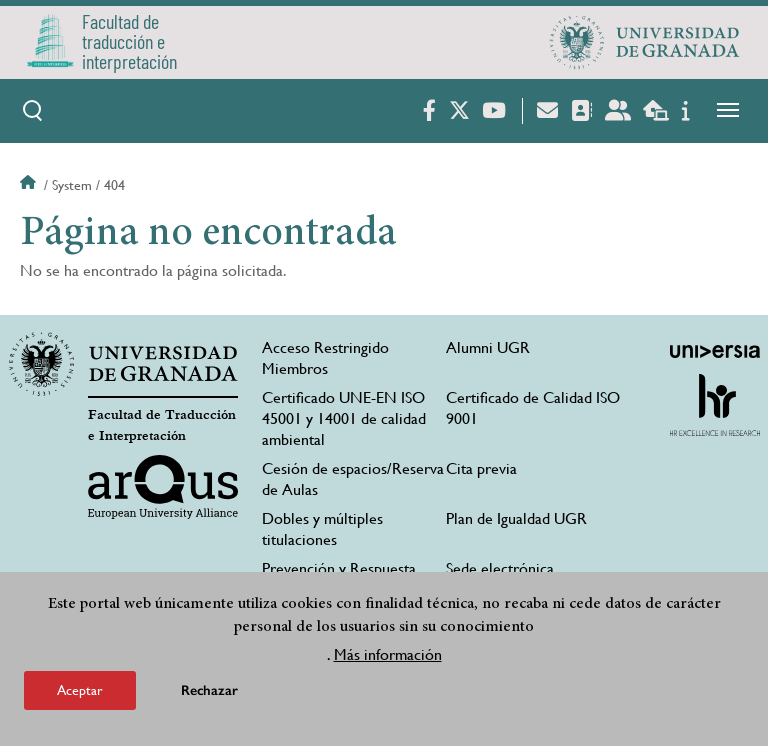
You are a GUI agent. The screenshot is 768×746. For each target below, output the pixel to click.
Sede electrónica (500, 568)
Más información (388, 655)
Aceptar (80, 691)
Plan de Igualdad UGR (516, 518)
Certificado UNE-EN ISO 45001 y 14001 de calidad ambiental (344, 418)
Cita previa (481, 468)
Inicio (30, 185)
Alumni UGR (488, 347)
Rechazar (209, 691)
